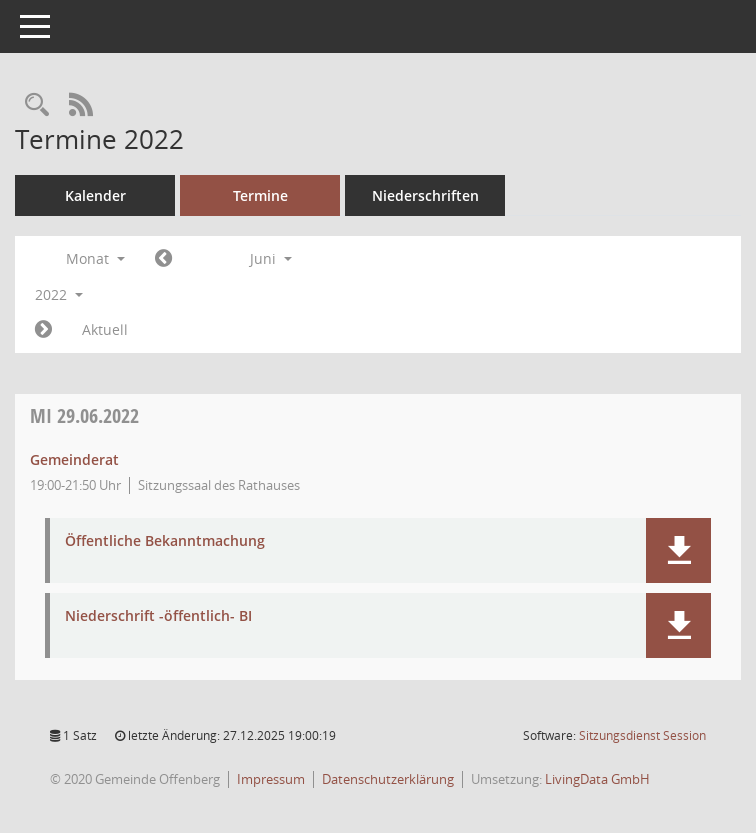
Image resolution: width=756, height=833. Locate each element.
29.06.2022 (84, 415)
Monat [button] (95, 258)
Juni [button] (271, 258)
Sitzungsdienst (642, 735)
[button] (678, 550)
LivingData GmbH (597, 779)
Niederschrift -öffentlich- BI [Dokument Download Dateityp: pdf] (158, 616)
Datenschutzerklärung (388, 779)
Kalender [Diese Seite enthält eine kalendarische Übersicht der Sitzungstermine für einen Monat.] (95, 195)
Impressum (271, 779)
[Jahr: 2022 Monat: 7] (43, 330)
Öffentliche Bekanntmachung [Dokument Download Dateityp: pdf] (165, 541)
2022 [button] (59, 294)
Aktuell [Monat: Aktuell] (105, 329)
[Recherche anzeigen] (37, 105)
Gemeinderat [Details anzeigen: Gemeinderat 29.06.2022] (74, 459)
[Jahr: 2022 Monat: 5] (163, 259)
